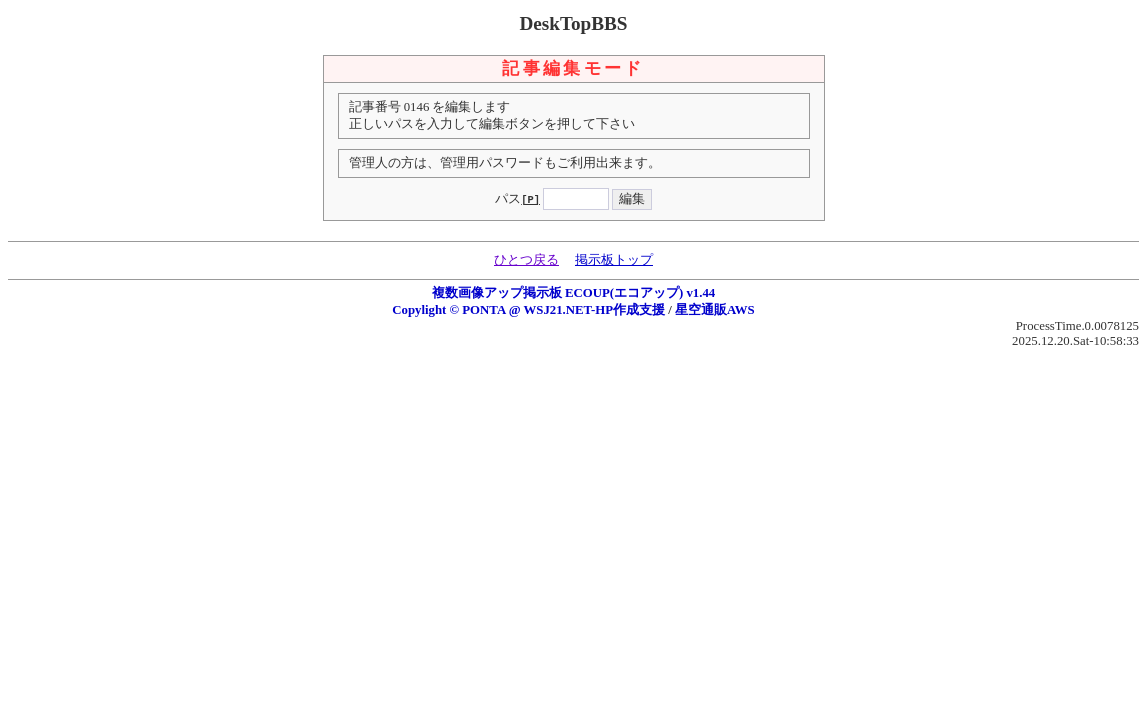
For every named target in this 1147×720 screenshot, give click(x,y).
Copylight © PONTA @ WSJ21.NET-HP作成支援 (528, 310)
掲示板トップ (614, 260)
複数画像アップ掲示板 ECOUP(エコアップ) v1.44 (574, 293)
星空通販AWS (715, 310)
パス (517, 199)
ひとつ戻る (526, 260)
